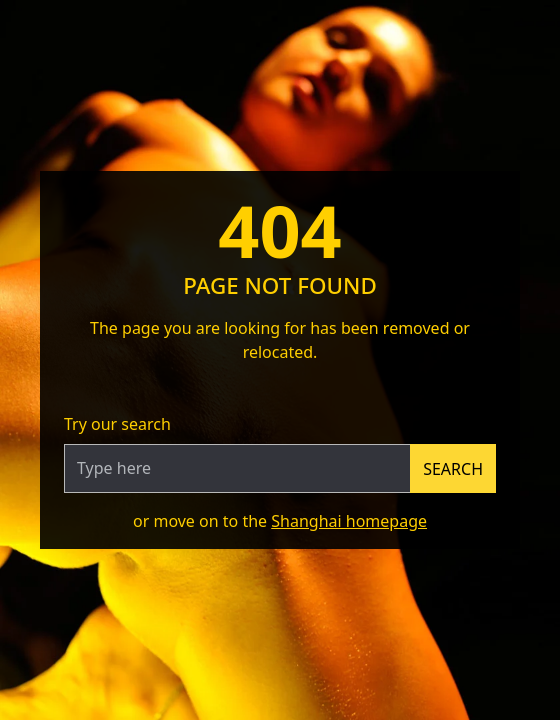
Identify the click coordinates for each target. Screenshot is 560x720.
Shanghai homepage (349, 521)
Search (453, 469)
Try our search (117, 424)
